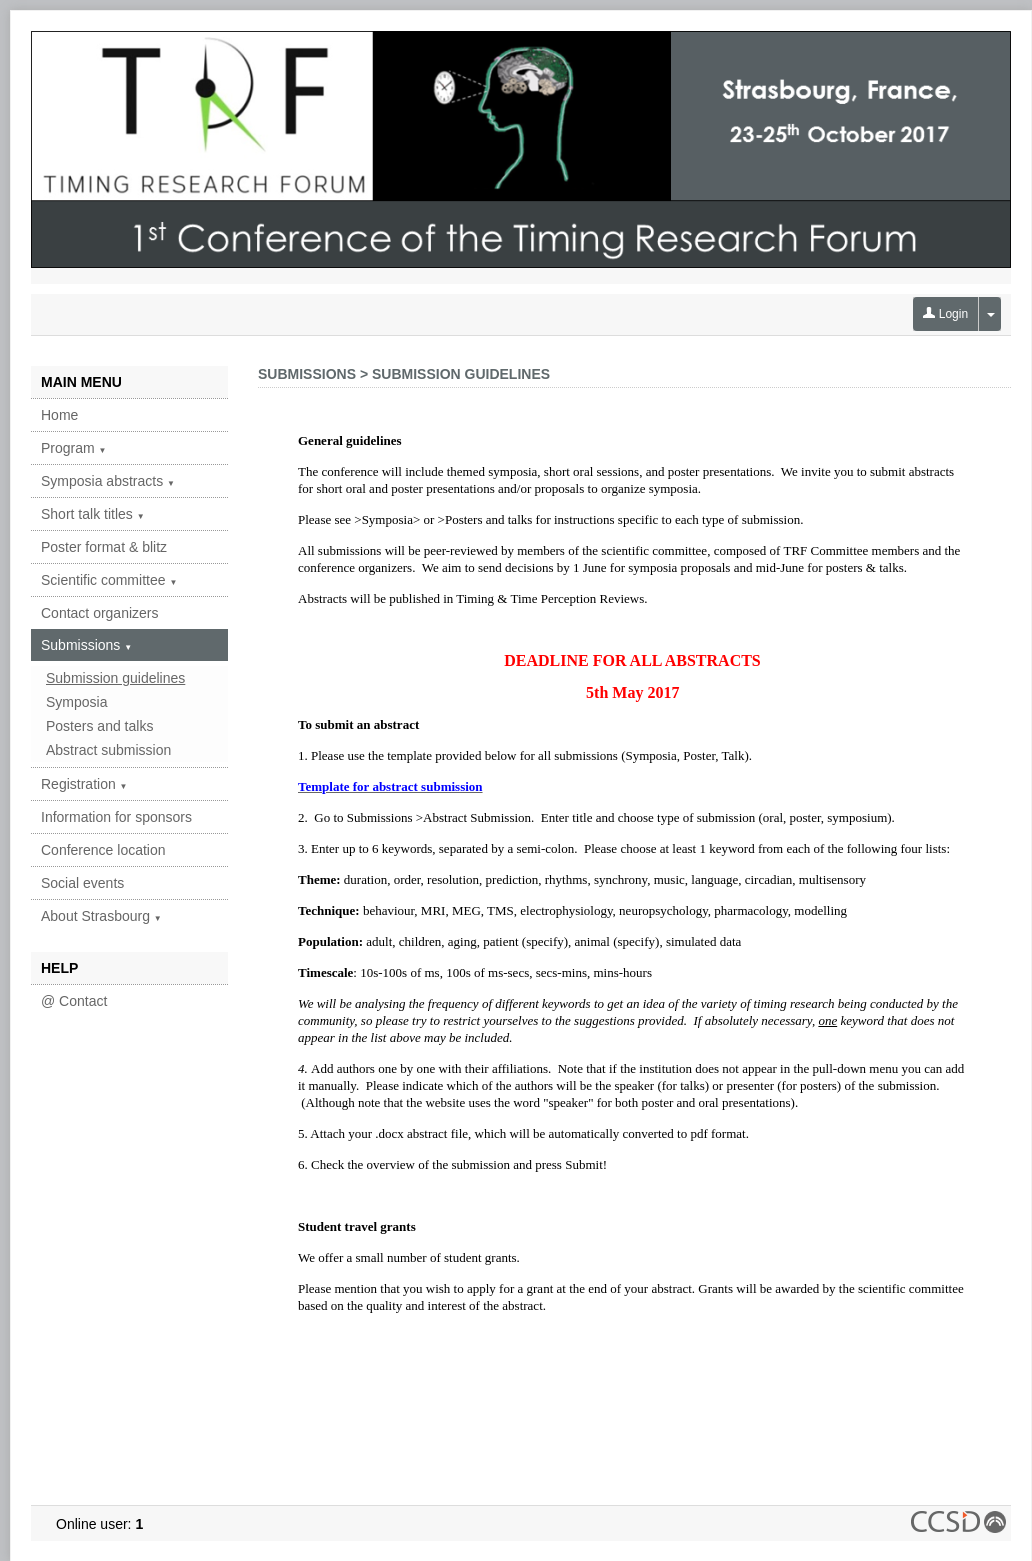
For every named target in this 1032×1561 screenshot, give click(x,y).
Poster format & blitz (104, 547)
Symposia (76, 702)
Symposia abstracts (108, 481)
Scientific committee (109, 580)
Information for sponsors (116, 817)
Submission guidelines (115, 678)
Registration (84, 784)
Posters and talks (99, 726)
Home (59, 415)
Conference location (103, 850)
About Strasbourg (101, 916)
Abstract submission (108, 750)
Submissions (86, 645)
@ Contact (74, 1001)
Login (945, 314)
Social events (82, 883)
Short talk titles (93, 514)
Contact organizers (100, 613)
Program (74, 448)
